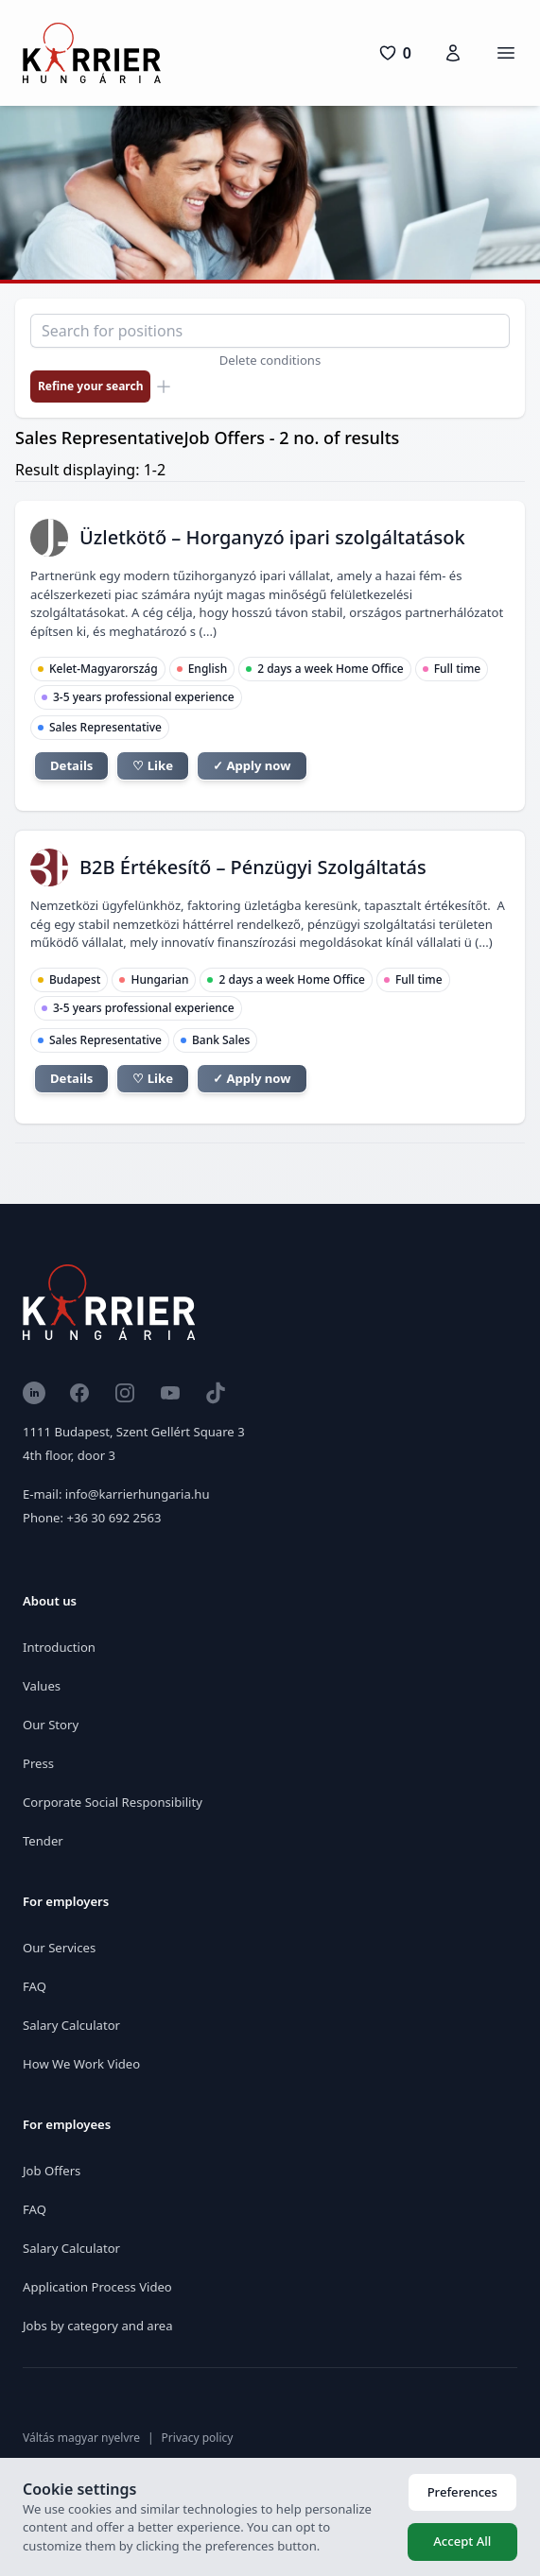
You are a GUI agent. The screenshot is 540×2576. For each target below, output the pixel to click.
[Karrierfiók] (453, 53)
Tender (43, 1840)
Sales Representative (105, 727)
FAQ (34, 1986)
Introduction (59, 1647)
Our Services (59, 1947)
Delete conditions (270, 360)
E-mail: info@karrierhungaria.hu (116, 1494)
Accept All (462, 2541)
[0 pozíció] (395, 53)
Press (38, 1763)
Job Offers (51, 2170)
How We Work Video (81, 2063)
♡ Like (152, 765)
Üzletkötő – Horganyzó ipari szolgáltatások (272, 537)
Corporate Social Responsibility (112, 1802)
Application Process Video (97, 2286)
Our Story (50, 1724)
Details (71, 765)
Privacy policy (198, 2438)
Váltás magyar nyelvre (81, 2438)
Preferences (462, 2491)
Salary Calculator (71, 2025)
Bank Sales (221, 1040)
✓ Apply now (252, 765)
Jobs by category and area (98, 2325)
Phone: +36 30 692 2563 (92, 1517)
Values (42, 1685)
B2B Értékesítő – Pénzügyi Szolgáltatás (253, 867)
